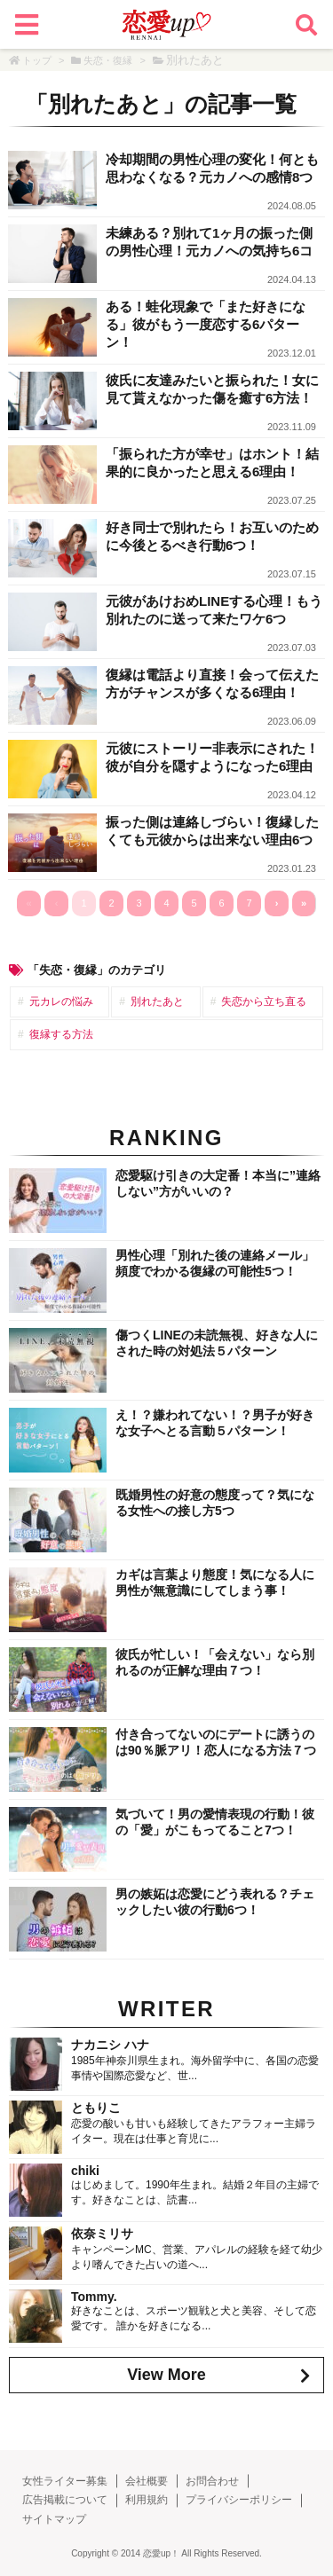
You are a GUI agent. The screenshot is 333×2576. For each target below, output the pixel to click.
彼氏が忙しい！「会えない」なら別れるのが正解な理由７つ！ (214, 1662)
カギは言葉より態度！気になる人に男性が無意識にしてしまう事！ (214, 1582)
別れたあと (157, 1001)
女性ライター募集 (64, 2481)
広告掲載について (64, 2500)
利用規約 (146, 2500)
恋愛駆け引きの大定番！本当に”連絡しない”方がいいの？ (218, 1183)
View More (166, 2375)
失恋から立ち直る (263, 1001)
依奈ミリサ (102, 2234)
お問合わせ (212, 2481)
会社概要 (146, 2481)
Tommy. (94, 2296)
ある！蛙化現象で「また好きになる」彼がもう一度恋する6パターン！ (205, 324)
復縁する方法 (61, 1034)
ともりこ (96, 2108)
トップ (37, 60)
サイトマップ (54, 2519)
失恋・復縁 (107, 60)
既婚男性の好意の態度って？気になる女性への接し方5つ (214, 1503)
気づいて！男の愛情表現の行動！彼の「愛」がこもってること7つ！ (214, 1822)
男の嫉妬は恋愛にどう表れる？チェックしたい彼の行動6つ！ (214, 1902)
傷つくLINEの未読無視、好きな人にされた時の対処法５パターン (216, 1343)
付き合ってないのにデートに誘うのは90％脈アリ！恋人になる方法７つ (215, 1742)
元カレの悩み (61, 1001)
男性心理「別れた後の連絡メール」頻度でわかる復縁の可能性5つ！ (214, 1263)
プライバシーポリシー (239, 2500)
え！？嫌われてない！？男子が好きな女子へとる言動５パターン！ (214, 1423)
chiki (85, 2171)
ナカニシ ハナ (110, 2045)
